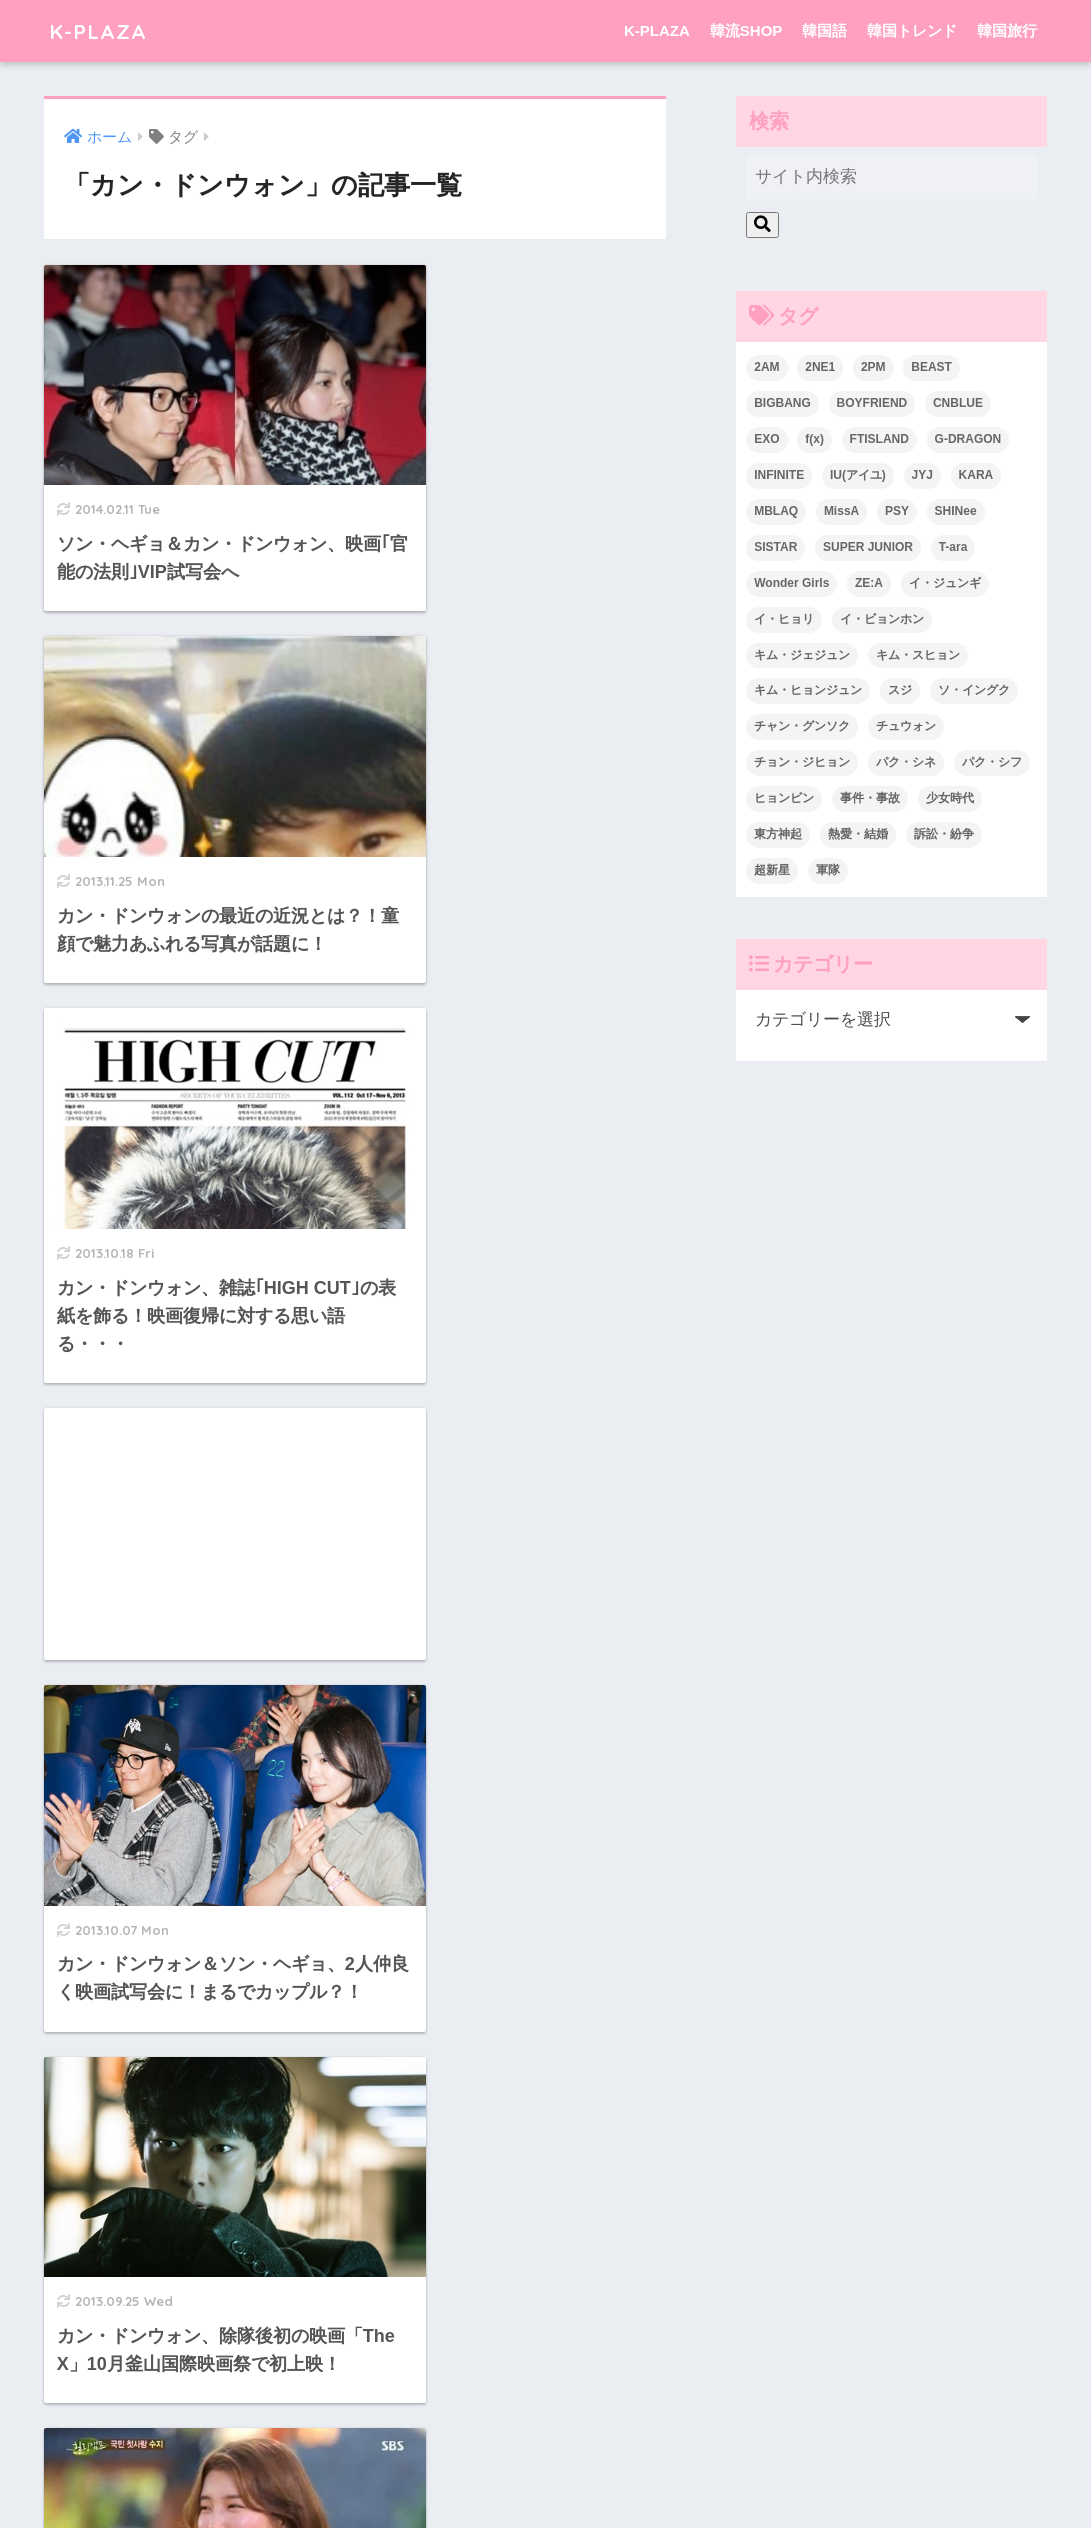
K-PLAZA (101, 30)
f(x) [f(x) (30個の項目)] (814, 439)
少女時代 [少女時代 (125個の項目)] (950, 798)
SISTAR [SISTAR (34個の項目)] (775, 547)
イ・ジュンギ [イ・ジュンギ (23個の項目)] (945, 583)
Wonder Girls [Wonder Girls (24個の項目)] (791, 583)
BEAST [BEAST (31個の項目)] (931, 367)
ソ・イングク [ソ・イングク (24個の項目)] (974, 690)
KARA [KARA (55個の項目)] (976, 475)
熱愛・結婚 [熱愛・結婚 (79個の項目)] (858, 834)
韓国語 (824, 30)
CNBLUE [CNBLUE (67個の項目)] (958, 403)
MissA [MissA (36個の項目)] (841, 511)
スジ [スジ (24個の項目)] (900, 690)
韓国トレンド (912, 30)
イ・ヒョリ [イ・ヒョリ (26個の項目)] (784, 619)
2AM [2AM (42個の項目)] (766, 367)
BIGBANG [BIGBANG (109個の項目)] (782, 403)
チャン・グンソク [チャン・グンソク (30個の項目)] (802, 726)
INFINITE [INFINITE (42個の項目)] (779, 475)
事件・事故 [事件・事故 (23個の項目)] (870, 798)
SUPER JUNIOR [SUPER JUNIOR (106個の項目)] (868, 547)
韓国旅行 (1007, 30)
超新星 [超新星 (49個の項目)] (772, 870)
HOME (546, 2431)
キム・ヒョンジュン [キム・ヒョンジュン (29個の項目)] (808, 690)
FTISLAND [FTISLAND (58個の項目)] (879, 439)
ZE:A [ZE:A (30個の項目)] (869, 583)
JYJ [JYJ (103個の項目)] (922, 475)
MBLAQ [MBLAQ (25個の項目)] (776, 511)
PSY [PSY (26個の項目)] (897, 511)
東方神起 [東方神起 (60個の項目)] (778, 834)
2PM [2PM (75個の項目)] (873, 367)
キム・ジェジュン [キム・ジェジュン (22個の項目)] (802, 655)
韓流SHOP (746, 30)
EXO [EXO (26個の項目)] (766, 439)
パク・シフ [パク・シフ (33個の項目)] (992, 762)
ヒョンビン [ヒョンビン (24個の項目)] (784, 798)
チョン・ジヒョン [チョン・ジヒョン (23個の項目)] (802, 762)
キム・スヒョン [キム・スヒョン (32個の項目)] (918, 655)
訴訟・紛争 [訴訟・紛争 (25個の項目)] (944, 834)
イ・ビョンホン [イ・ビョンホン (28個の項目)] (882, 619)
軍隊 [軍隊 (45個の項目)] (828, 870)
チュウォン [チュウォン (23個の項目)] (906, 726)
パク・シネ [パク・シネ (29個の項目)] (906, 762)
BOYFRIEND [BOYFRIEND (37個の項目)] (872, 403)
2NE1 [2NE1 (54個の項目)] (820, 367)
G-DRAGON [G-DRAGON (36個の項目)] (968, 439)
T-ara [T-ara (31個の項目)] (953, 547)
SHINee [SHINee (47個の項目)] (956, 511)
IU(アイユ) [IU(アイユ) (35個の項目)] (858, 475)
